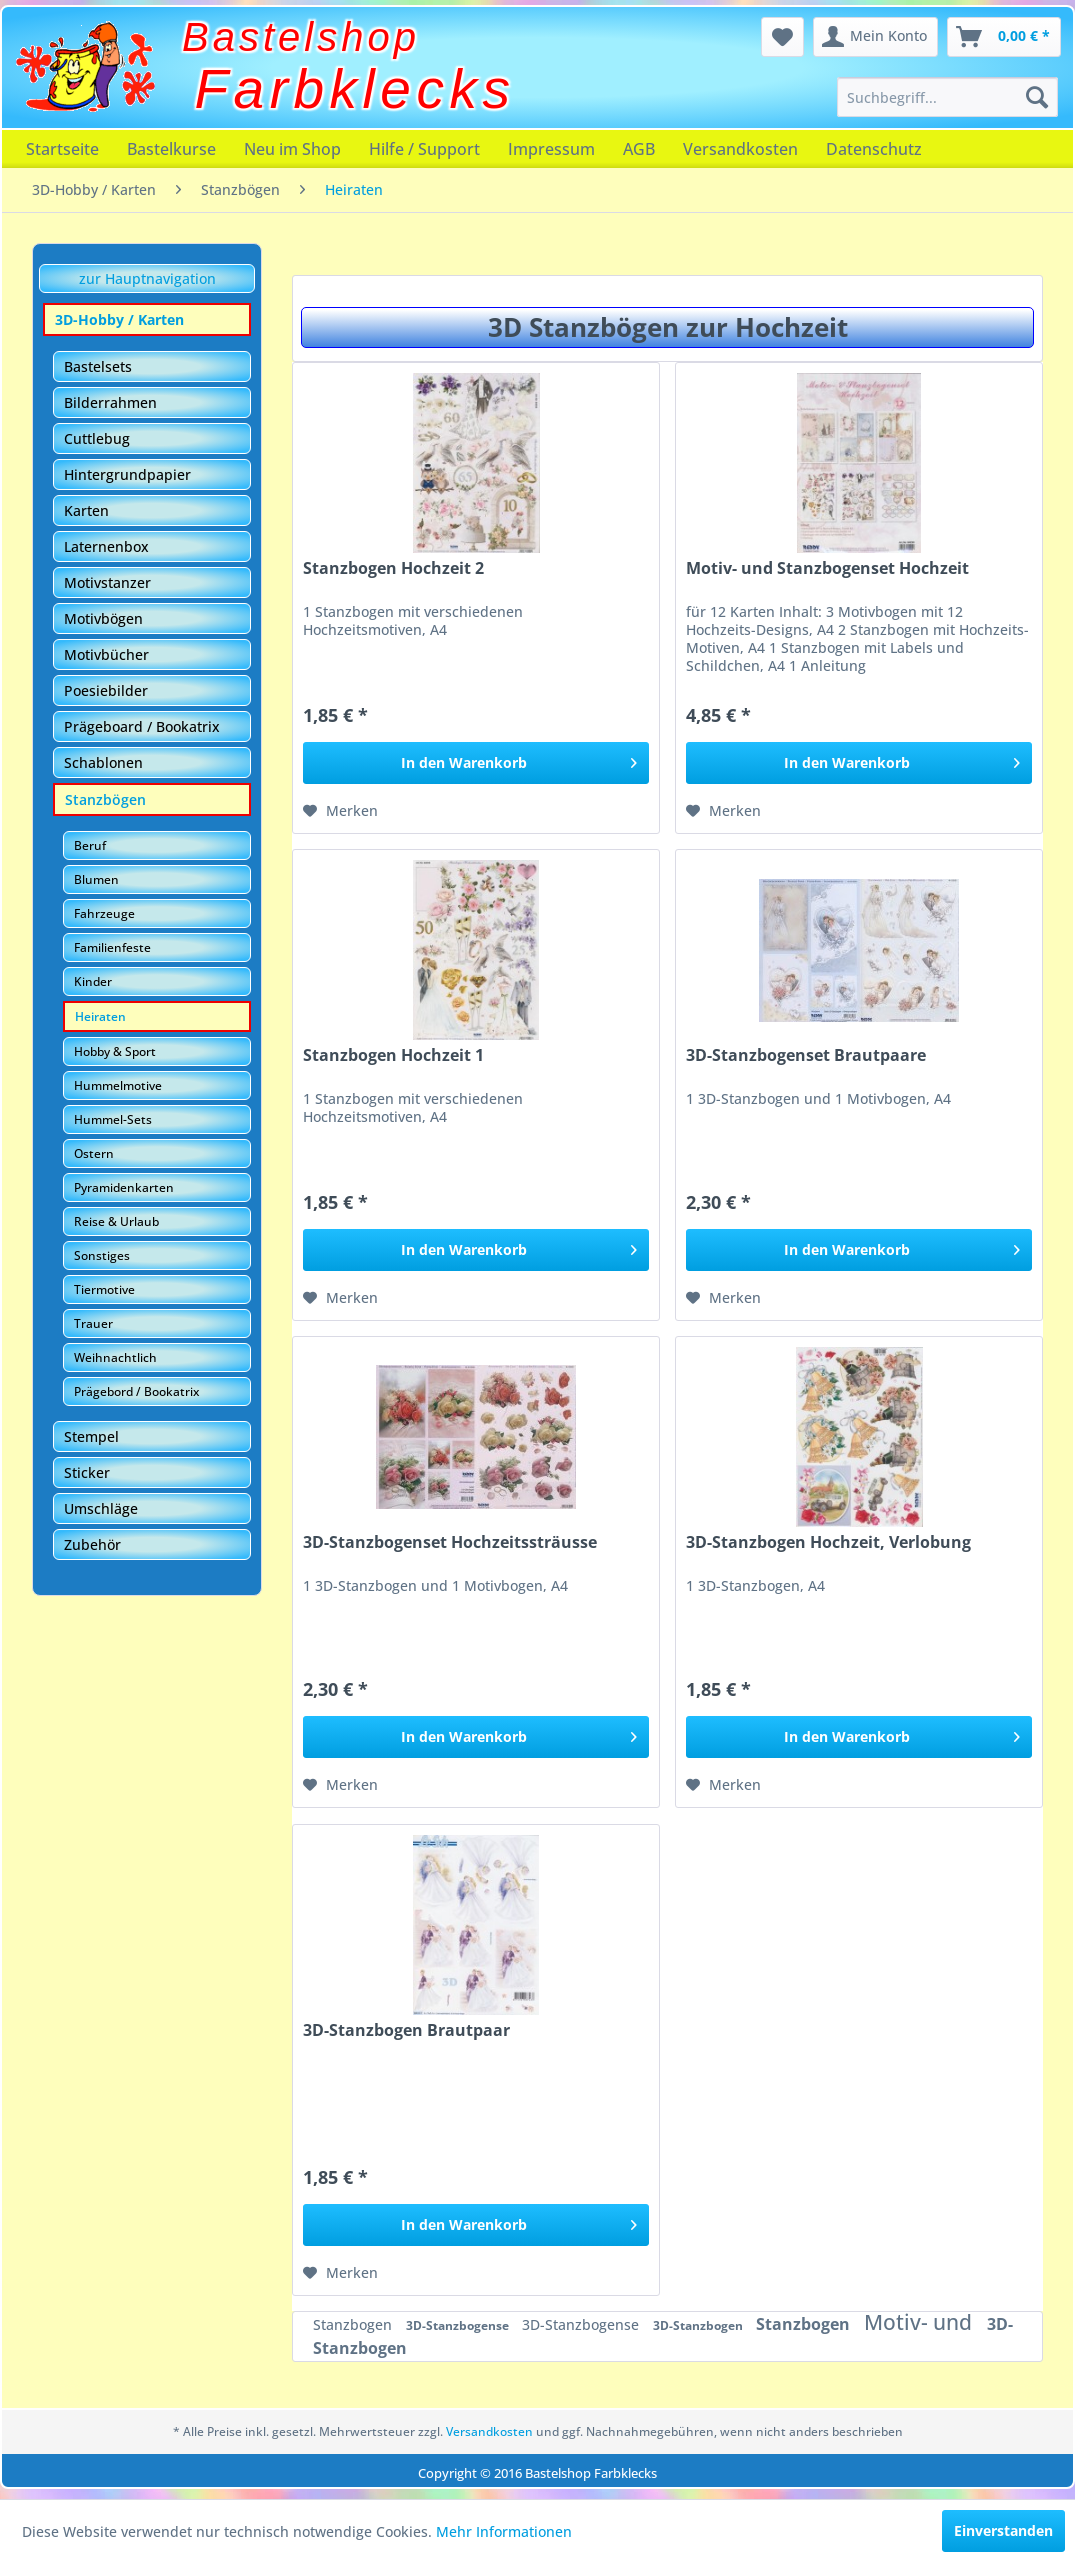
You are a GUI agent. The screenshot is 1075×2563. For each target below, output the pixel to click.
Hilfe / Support (424, 149)
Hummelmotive (118, 1085)
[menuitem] (947, 97)
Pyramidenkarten (124, 1187)
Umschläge (101, 1508)
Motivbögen (103, 618)
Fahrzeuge (104, 913)
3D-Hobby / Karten (119, 319)
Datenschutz (874, 149)
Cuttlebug (97, 438)
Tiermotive (104, 1289)
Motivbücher (106, 654)
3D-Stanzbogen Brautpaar (406, 2030)
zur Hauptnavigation (147, 278)
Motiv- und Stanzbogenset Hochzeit (827, 568)
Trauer (93, 1323)
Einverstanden (1003, 2530)
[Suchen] (1037, 97)
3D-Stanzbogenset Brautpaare (806, 1055)
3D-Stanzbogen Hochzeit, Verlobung (828, 1542)
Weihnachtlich (115, 1357)
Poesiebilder (106, 690)
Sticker (87, 1472)
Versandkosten (740, 149)
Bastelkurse (171, 149)
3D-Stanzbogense (459, 2325)
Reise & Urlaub (116, 1221)
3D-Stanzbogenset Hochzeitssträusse (450, 1542)
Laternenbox (106, 546)
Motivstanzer (107, 582)
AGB (639, 149)
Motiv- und (920, 2322)
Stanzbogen (354, 2324)
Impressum (551, 149)
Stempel (91, 1436)
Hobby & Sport (115, 1051)
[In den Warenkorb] (476, 763)
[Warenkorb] (1004, 37)
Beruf (90, 845)
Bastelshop (301, 37)
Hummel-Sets (113, 1119)
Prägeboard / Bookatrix (142, 726)
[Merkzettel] (782, 37)
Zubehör (92, 1544)
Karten (86, 510)
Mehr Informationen (504, 2531)
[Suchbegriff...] (947, 97)
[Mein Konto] (875, 37)
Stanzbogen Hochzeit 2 (393, 568)
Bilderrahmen (110, 402)
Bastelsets (98, 366)
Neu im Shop (292, 149)
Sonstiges (102, 1255)
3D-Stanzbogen (699, 2325)
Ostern (94, 1153)
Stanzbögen (105, 799)
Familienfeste (112, 947)
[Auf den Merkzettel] (340, 811)
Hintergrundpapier (127, 474)
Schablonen (103, 762)
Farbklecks (355, 89)
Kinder (93, 981)
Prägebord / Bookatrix (136, 1391)
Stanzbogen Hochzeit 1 (393, 1055)
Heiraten (100, 1016)
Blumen (96, 879)
